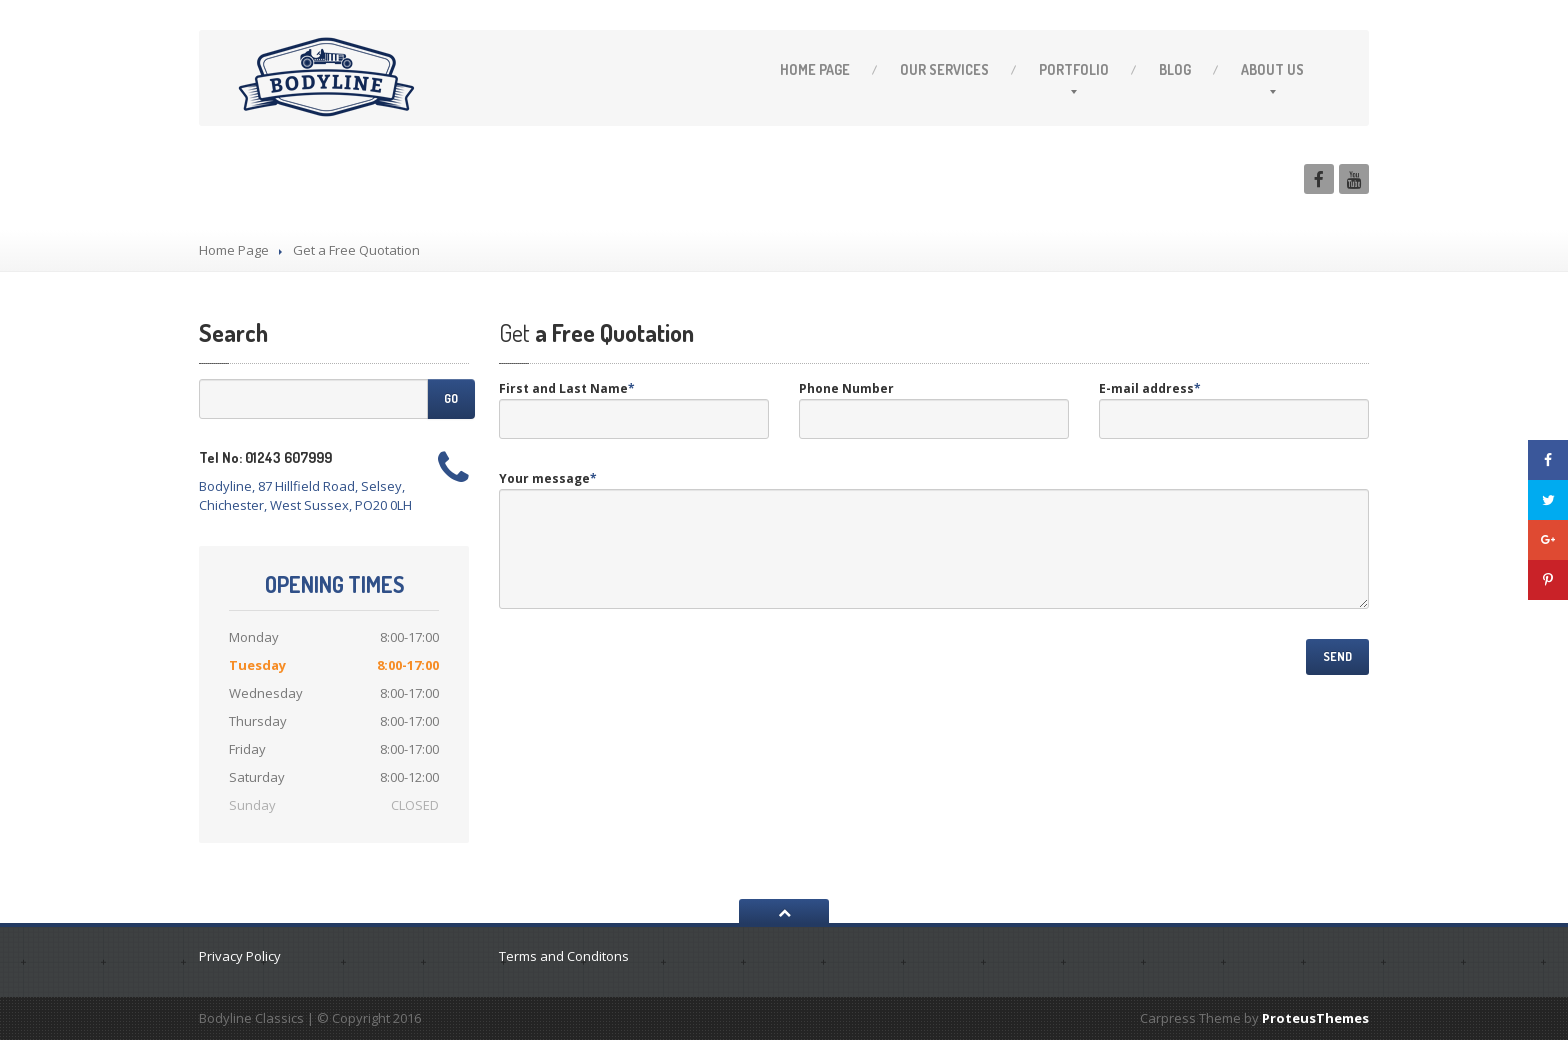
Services (944, 69)
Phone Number (846, 388)
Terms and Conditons (564, 956)
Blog (1175, 69)
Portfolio (1074, 69)
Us (1272, 69)
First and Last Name (567, 388)
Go (451, 398)
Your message (548, 478)
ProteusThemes (1315, 1018)
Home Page (234, 250)
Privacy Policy (240, 956)
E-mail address (1150, 388)
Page (815, 69)
